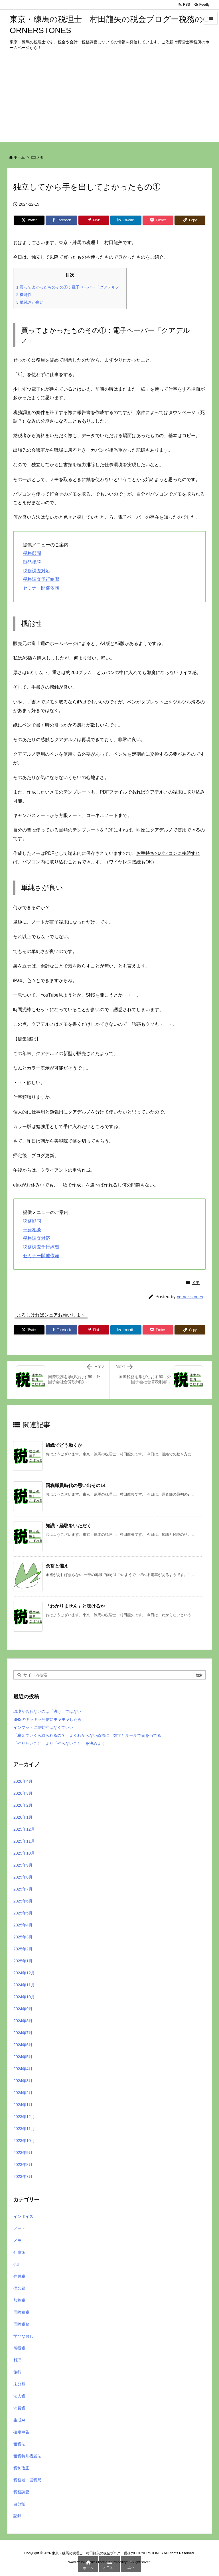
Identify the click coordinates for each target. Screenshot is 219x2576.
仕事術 (19, 2252)
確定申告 (21, 2432)
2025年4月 (23, 1925)
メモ (40, 157)
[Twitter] (29, 220)
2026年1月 (23, 1817)
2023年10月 (24, 2140)
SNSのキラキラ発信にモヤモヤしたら (47, 1719)
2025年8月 (23, 1877)
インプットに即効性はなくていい (43, 1727)
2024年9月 (23, 2009)
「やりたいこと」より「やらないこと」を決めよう (59, 1743)
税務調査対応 (36, 570)
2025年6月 (23, 1901)
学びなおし (23, 2336)
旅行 (17, 2372)
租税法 (19, 2444)
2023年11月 (24, 2128)
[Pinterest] (93, 220)
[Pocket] (158, 220)
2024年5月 (23, 2056)
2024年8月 (23, 2021)
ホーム (19, 157)
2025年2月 (23, 1949)
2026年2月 (23, 1805)
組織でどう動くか (64, 1445)
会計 (17, 2264)
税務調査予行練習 (41, 579)
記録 (17, 2516)
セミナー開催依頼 (41, 588)
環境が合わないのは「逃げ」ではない (47, 1711)
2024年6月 (23, 2044)
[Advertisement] (109, 102)
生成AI (19, 2420)
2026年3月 (23, 1793)
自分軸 (19, 2504)
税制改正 (21, 2468)
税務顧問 (32, 553)
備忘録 (19, 2288)
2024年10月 (24, 1997)
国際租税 (21, 2312)
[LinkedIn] (125, 220)
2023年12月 (24, 2116)
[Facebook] (61, 220)
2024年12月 (24, 1973)
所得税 (19, 2348)
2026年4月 (23, 1781)
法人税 (19, 2396)
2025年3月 (23, 1937)
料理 (17, 2360)
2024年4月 (23, 2068)
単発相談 (32, 562)
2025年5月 (23, 1913)
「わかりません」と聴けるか (75, 1606)
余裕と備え (57, 1565)
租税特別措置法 (27, 2456)
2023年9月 (23, 2152)
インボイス (23, 2216)
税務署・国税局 (27, 2480)
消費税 (19, 2408)
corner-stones (190, 1296)
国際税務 (21, 2324)
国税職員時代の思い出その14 (76, 1485)
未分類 (19, 2384)
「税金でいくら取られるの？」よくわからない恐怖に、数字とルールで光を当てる (87, 1735)
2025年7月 (23, 1889)
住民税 (19, 2276)
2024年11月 (24, 1985)
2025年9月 (23, 1865)
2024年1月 (23, 2104)
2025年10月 (24, 1853)
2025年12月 (24, 1829)
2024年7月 (23, 2033)
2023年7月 (23, 2176)
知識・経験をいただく (68, 1525)
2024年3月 (23, 2080)
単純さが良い (30, 302)
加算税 (19, 2300)
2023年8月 (23, 2164)
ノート (19, 2228)
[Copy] (190, 220)
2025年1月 (23, 1961)
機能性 (24, 294)
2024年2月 (23, 2092)
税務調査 (21, 2492)
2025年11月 (24, 1841)
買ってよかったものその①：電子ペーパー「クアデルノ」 (69, 287)
